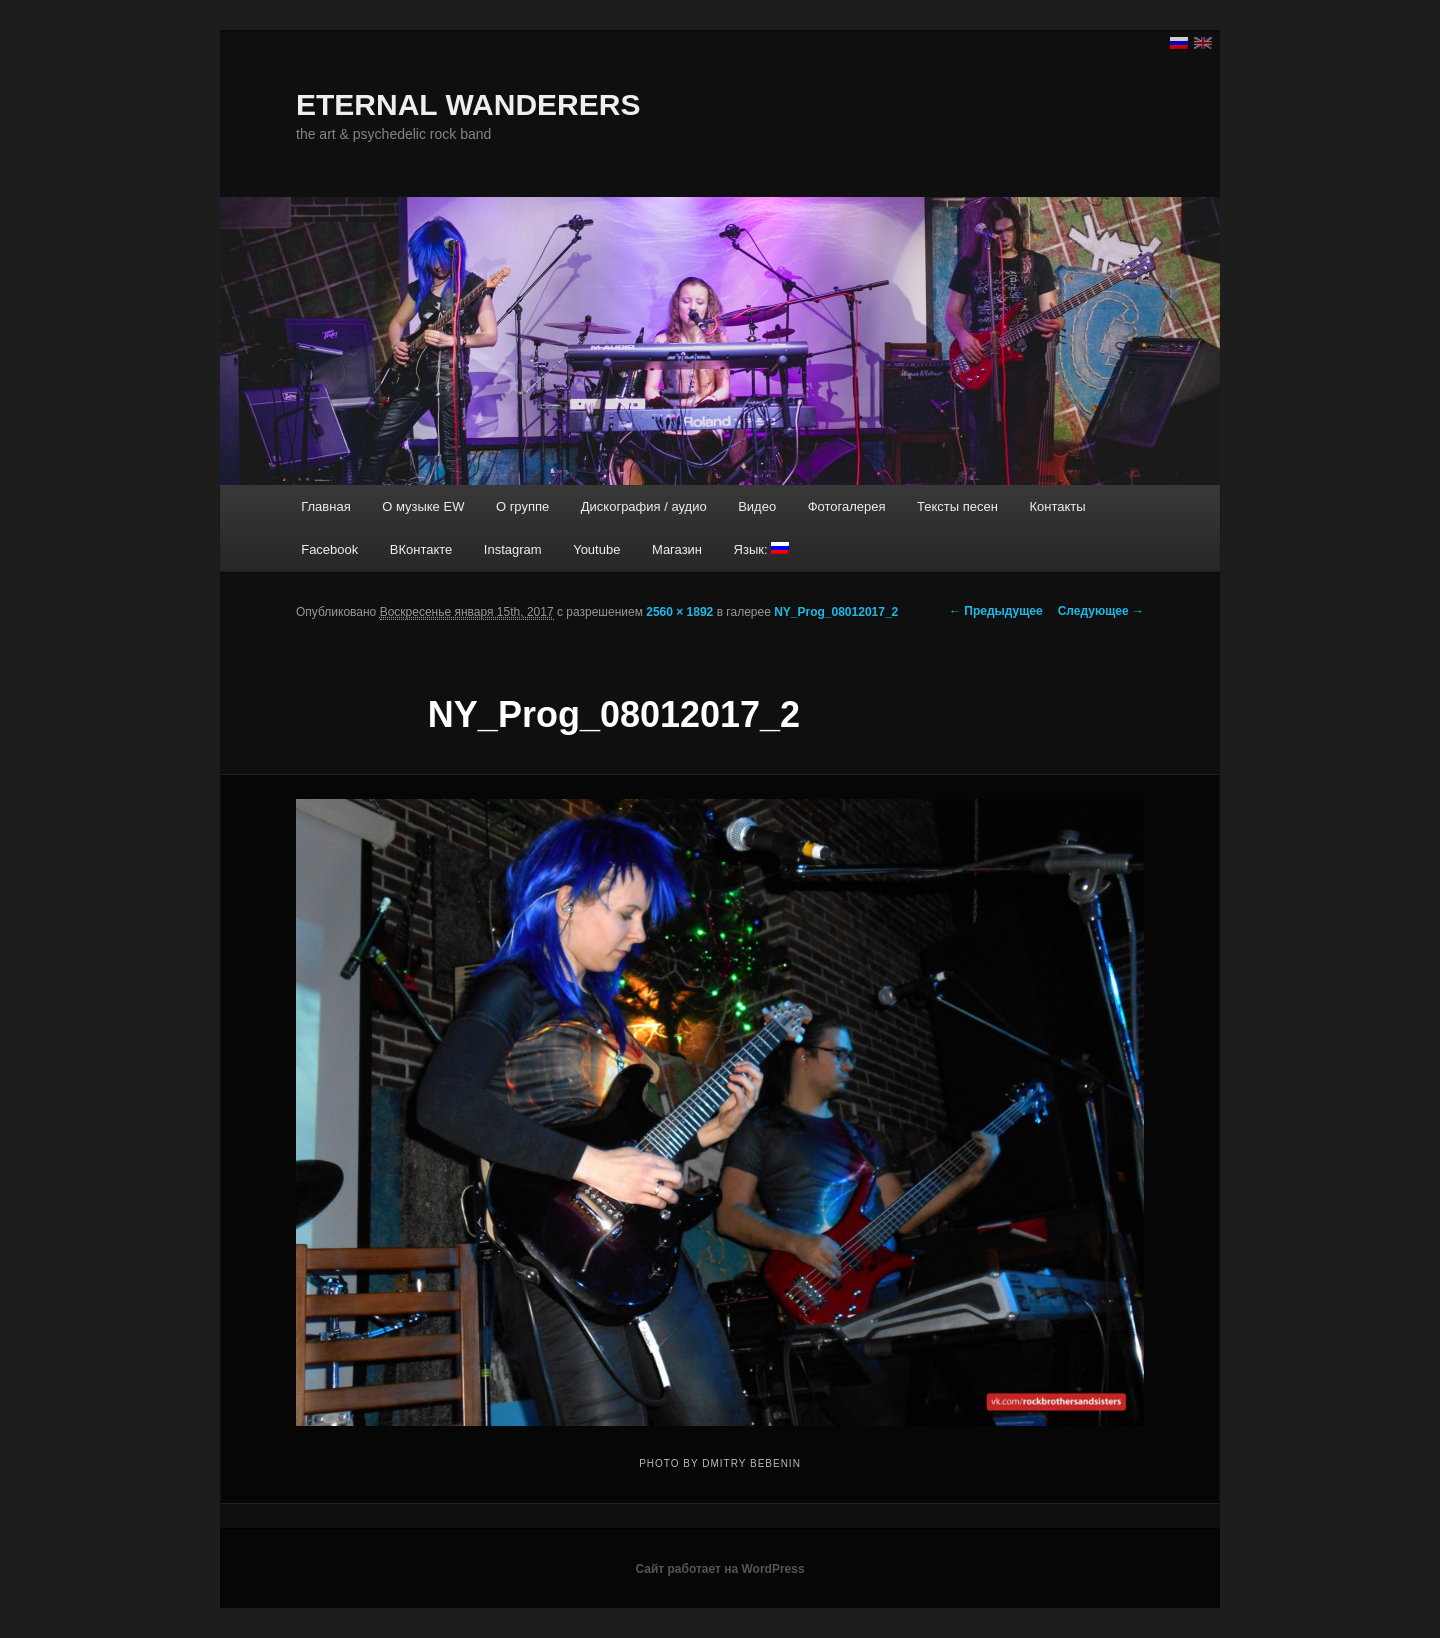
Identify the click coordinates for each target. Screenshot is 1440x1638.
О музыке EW (423, 506)
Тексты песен (957, 506)
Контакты (1057, 506)
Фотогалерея (847, 506)
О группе (522, 506)
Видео (757, 506)
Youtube (596, 549)
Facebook (329, 549)
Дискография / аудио (644, 506)
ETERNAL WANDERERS (468, 104)
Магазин (677, 549)
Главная (325, 506)
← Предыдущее (996, 611)
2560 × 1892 (679, 612)
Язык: (762, 549)
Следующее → (1101, 611)
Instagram (513, 549)
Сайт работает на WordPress (719, 1569)
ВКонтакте (421, 549)
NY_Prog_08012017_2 (836, 612)
